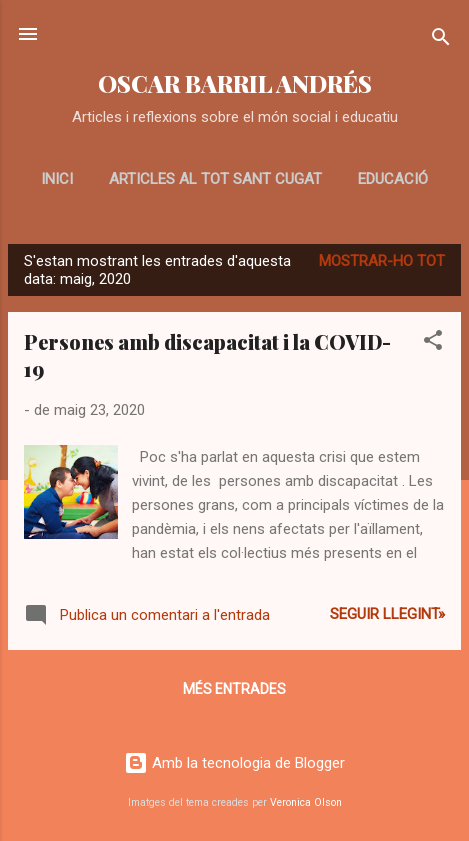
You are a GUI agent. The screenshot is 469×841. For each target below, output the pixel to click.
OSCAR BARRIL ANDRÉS (235, 83)
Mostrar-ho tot (382, 261)
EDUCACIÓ (393, 179)
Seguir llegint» (387, 614)
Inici (57, 179)
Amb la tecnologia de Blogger (234, 763)
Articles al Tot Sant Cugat (215, 179)
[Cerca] (441, 40)
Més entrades (234, 689)
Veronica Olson (306, 802)
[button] (433, 343)
